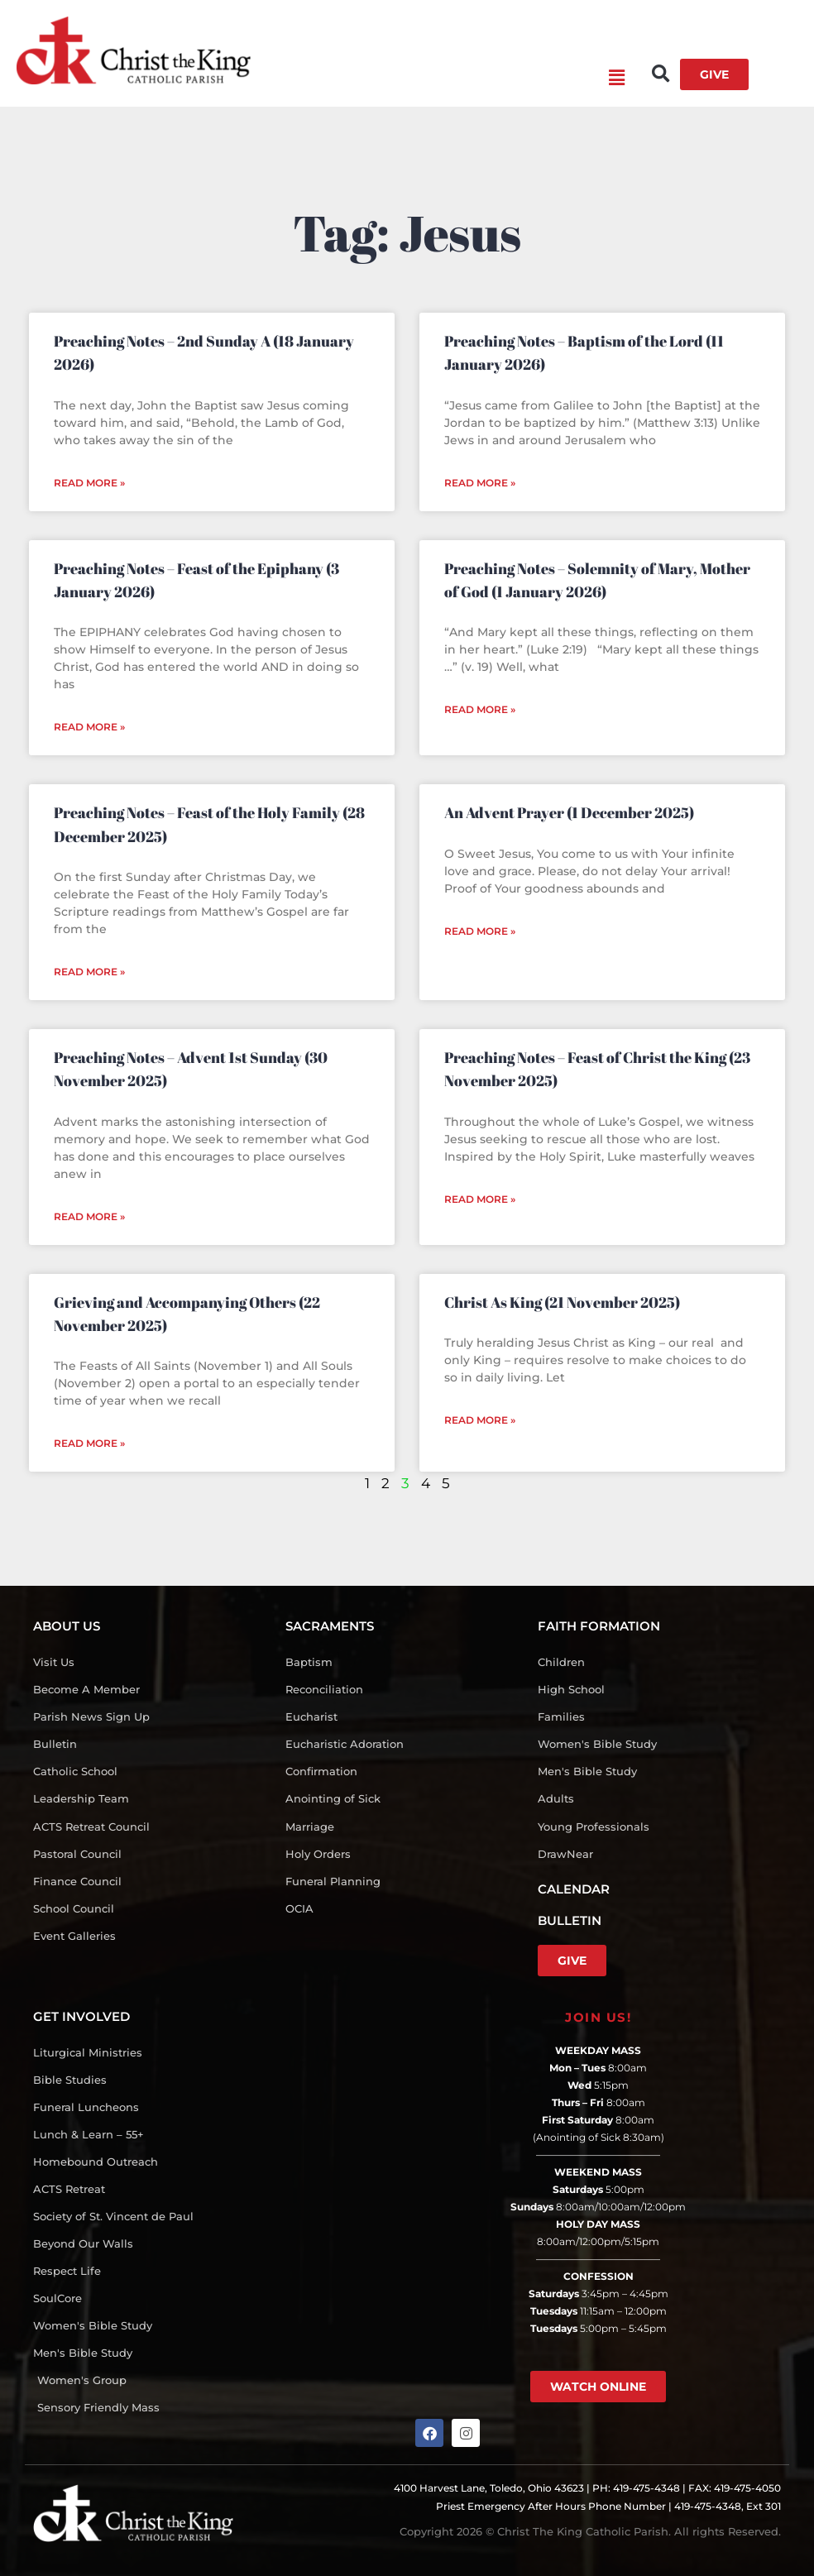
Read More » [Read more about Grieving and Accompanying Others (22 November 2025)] (89, 1443)
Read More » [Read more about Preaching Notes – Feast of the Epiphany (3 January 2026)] (89, 727)
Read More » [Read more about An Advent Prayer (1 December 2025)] (479, 931)
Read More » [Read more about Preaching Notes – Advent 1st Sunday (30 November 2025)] (89, 1216)
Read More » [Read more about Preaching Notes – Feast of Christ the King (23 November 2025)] (479, 1199)
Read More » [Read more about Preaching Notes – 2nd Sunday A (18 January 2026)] (89, 482)
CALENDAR (574, 1889)
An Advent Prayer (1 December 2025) (569, 812)
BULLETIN (569, 1920)
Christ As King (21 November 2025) (562, 1302)
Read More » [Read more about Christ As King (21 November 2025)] (479, 1420)
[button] (438, 78)
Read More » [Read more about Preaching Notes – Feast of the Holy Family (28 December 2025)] (89, 971)
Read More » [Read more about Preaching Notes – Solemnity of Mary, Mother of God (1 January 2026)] (479, 709)
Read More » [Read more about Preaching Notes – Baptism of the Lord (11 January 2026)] (479, 482)
